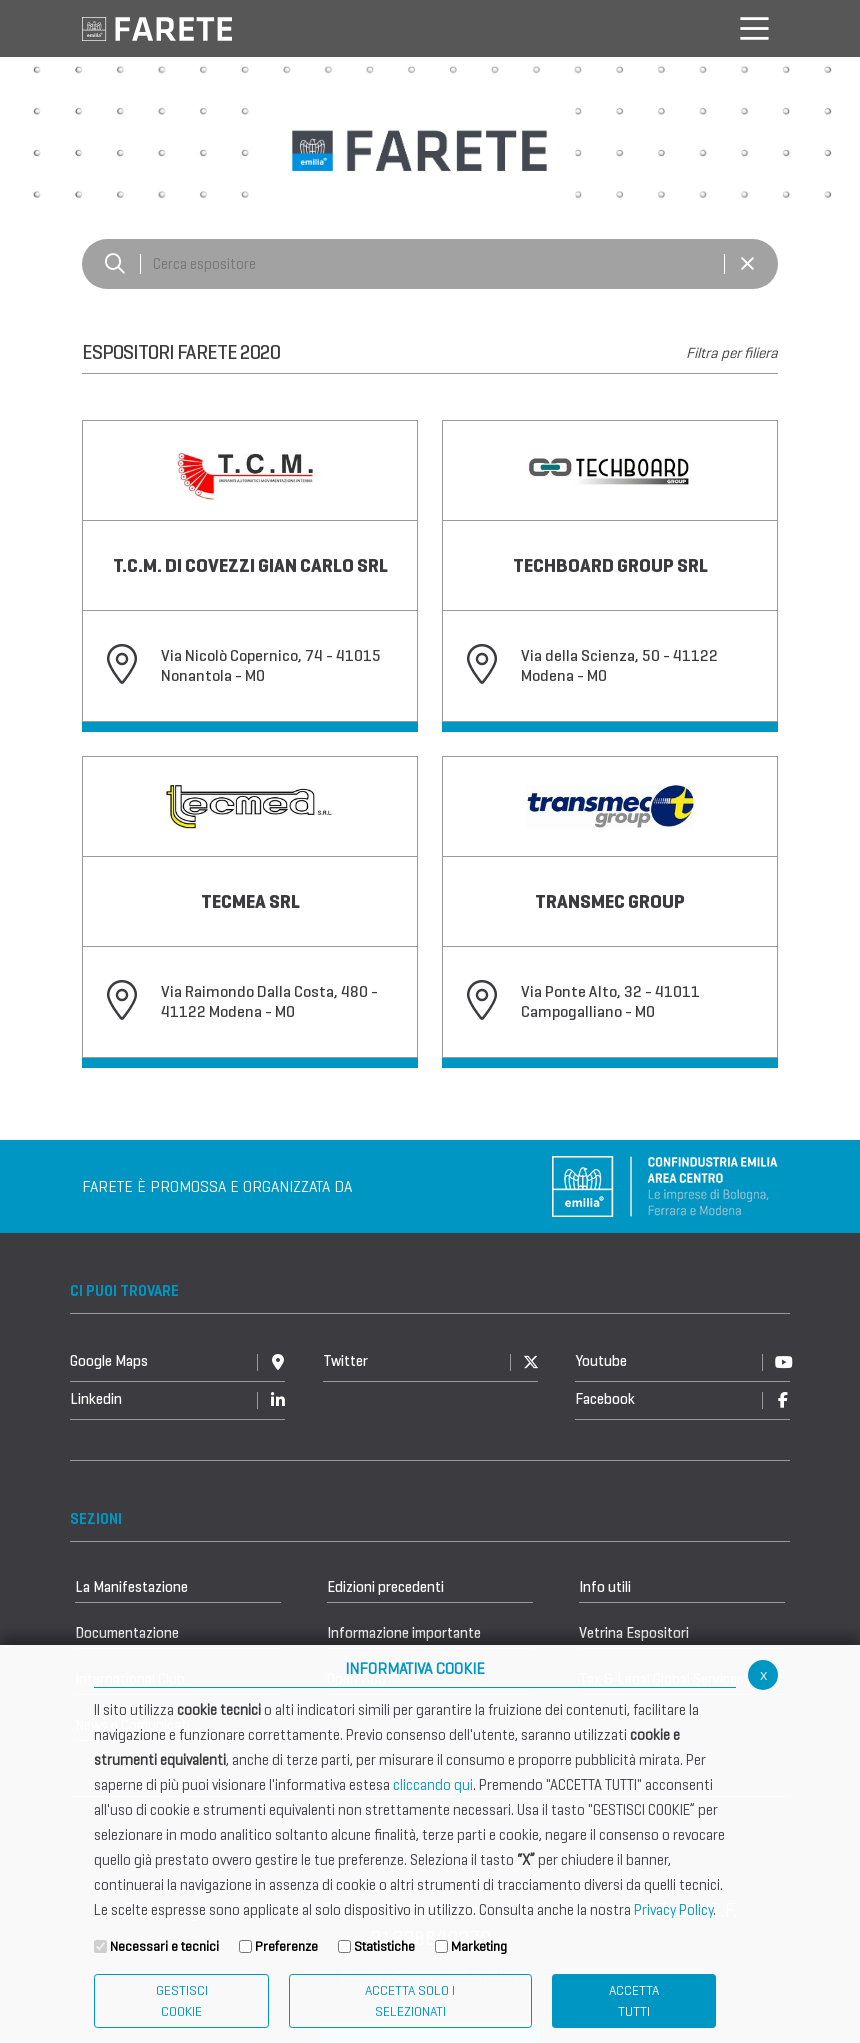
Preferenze (286, 1946)
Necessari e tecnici (164, 1946)
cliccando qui (433, 1785)
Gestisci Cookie (182, 2001)
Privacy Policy (673, 1910)
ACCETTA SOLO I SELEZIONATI (410, 2001)
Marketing (479, 1946)
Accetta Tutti (634, 2001)
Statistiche (384, 1946)
